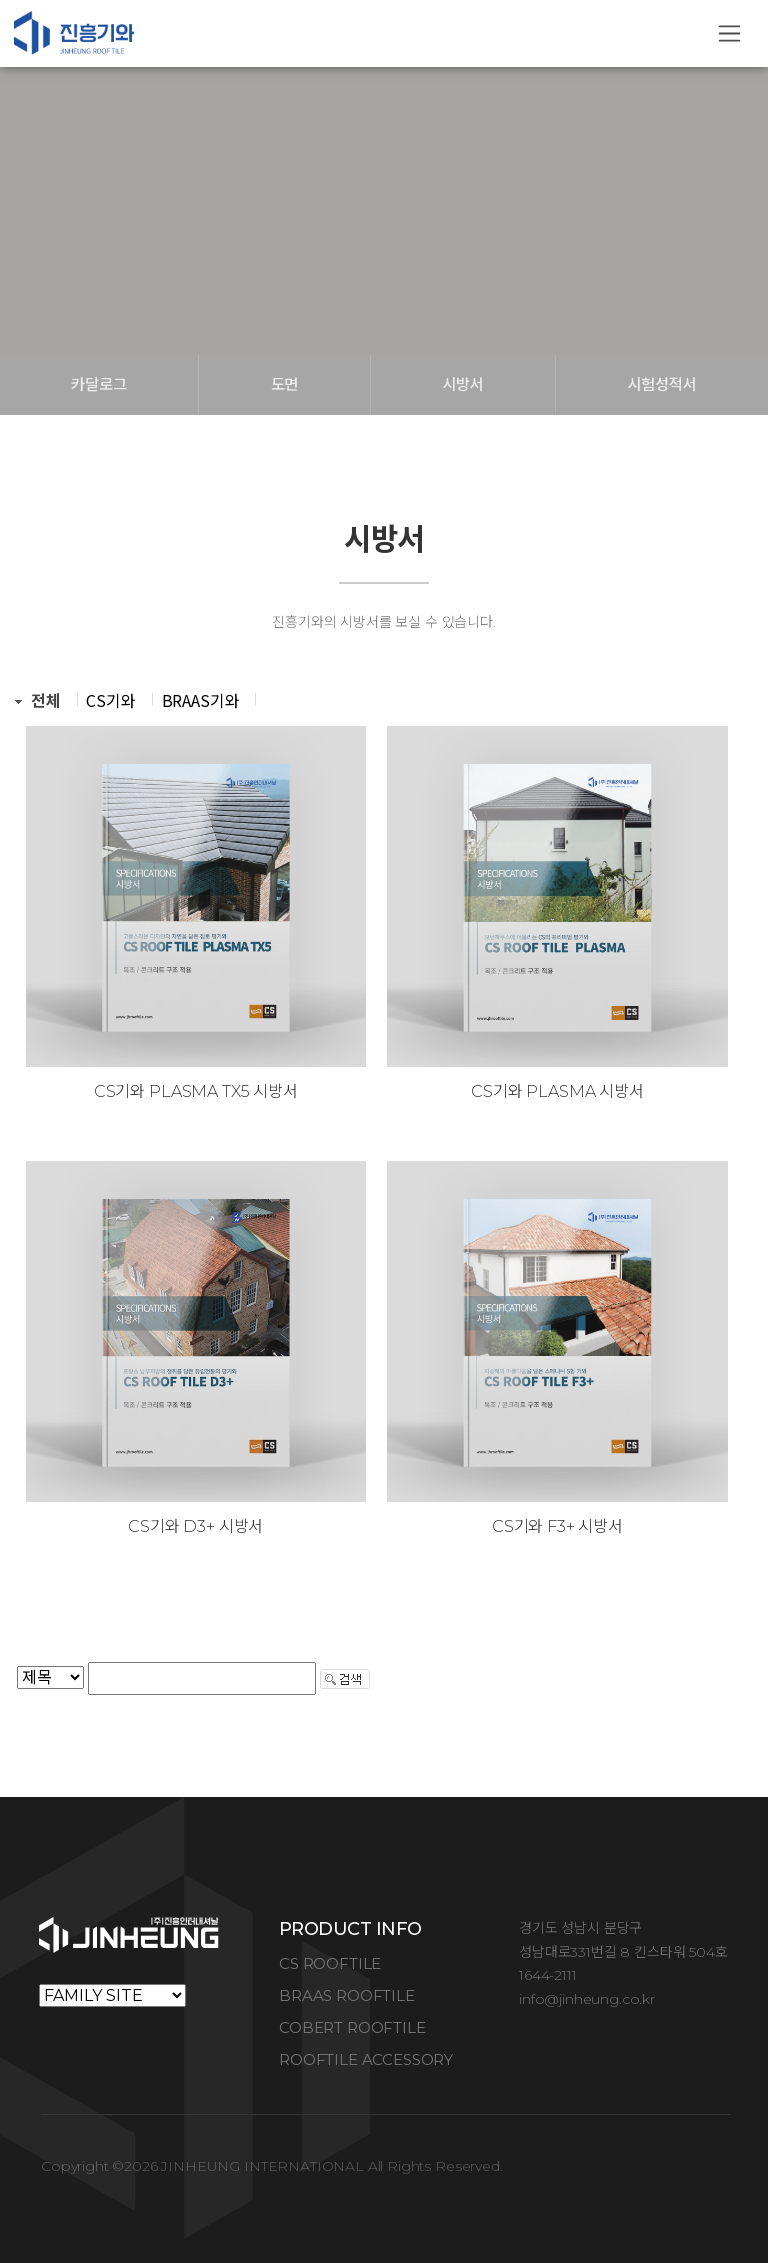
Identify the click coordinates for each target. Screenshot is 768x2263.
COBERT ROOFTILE (352, 2027)
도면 (285, 384)
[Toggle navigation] (729, 33)
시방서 (463, 384)
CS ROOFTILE (330, 1963)
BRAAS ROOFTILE (347, 1995)
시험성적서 (661, 384)
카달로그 (98, 384)
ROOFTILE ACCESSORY (366, 2059)
